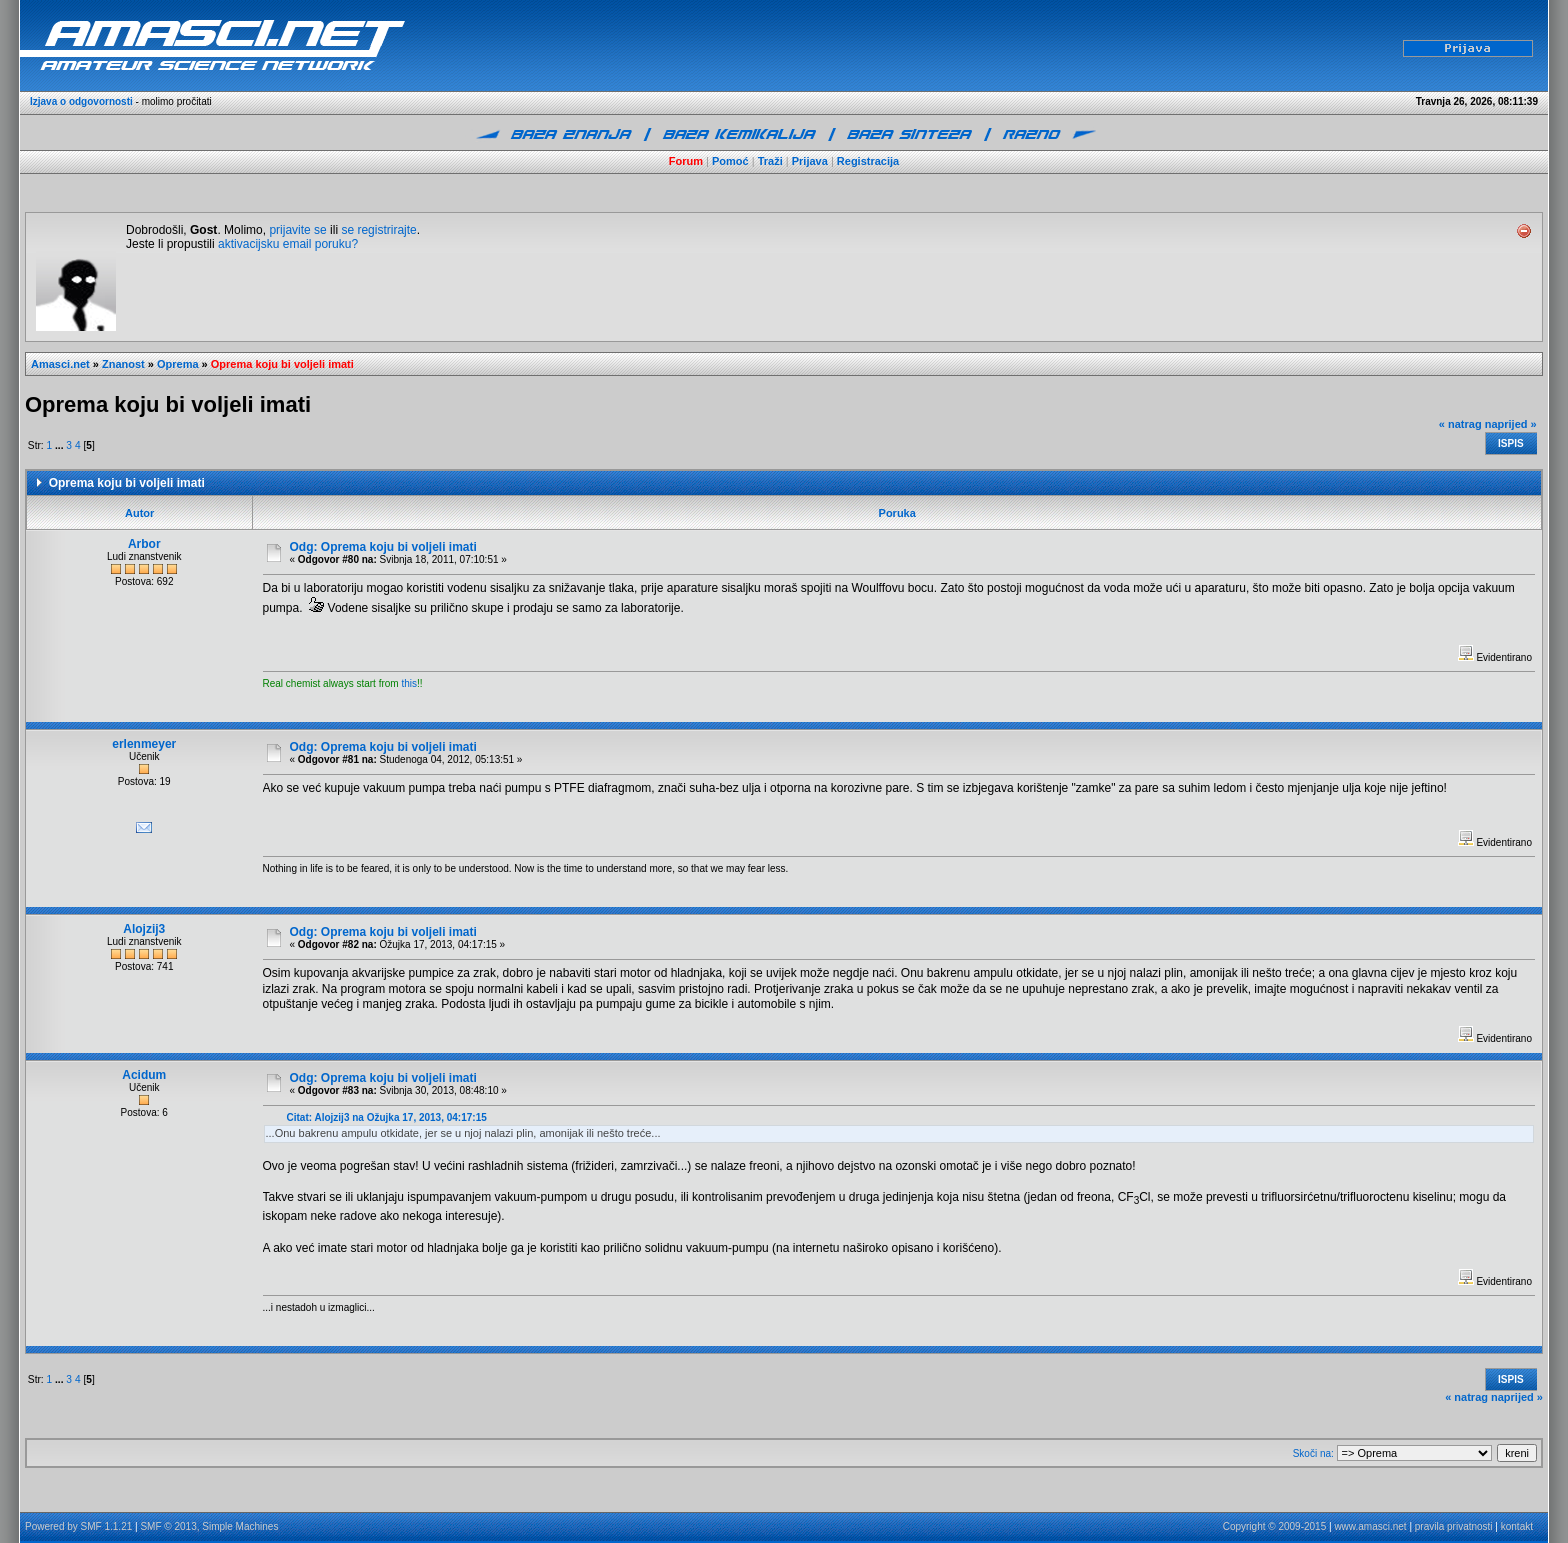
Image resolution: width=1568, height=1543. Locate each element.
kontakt (1517, 1526)
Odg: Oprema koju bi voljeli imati (383, 547)
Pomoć (730, 161)
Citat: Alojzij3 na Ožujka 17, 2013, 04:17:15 (387, 1117)
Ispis (1511, 443)
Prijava (810, 161)
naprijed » (1511, 424)
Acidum (144, 1075)
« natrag (1460, 424)
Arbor (144, 544)
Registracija (868, 161)
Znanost (123, 364)
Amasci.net (60, 364)
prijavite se (297, 230)
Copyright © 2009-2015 (1275, 1526)
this (409, 683)
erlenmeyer (144, 744)
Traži (770, 161)
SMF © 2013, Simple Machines (209, 1526)
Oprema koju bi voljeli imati (282, 364)
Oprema (178, 364)
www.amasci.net (1370, 1526)
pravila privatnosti (1454, 1526)
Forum (686, 161)
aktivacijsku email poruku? (288, 244)
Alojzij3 (144, 929)
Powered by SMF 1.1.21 (78, 1526)
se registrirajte (378, 230)
